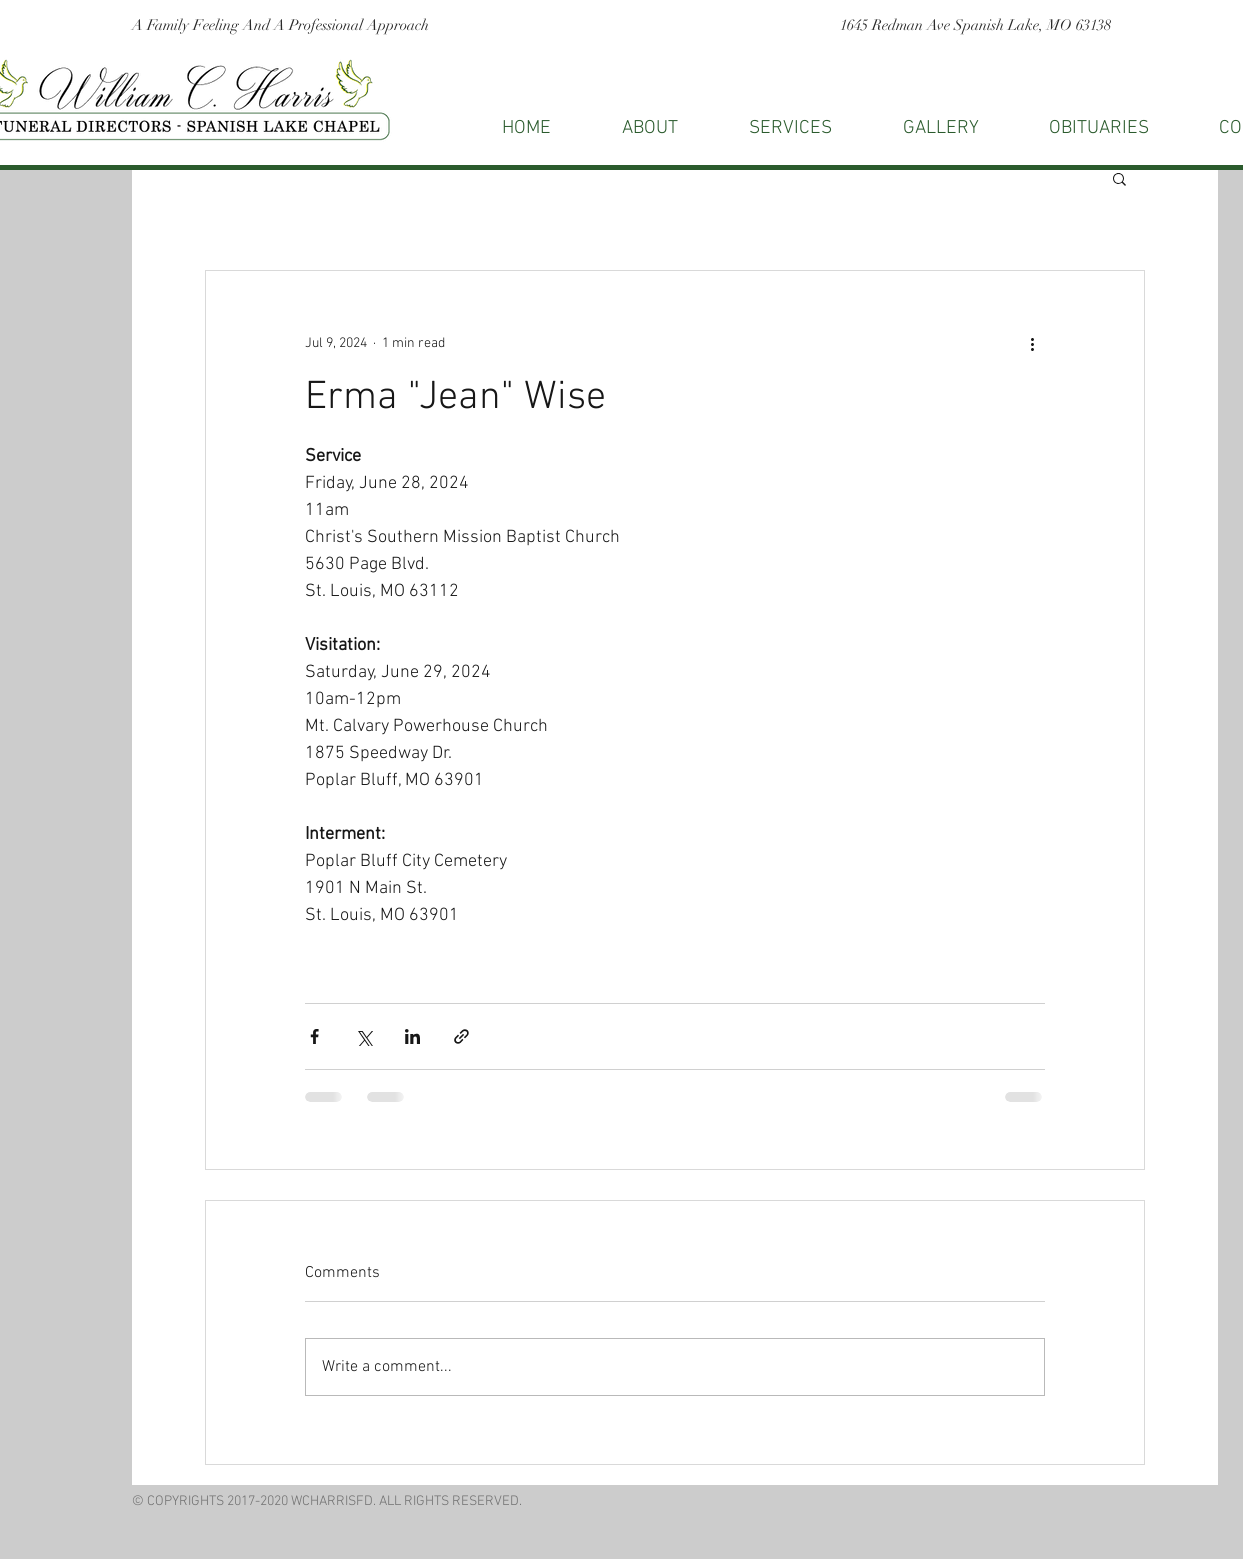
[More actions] (1033, 343)
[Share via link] (461, 1036)
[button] (1119, 178)
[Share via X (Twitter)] (363, 1036)
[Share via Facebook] (314, 1036)
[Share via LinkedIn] (412, 1036)
